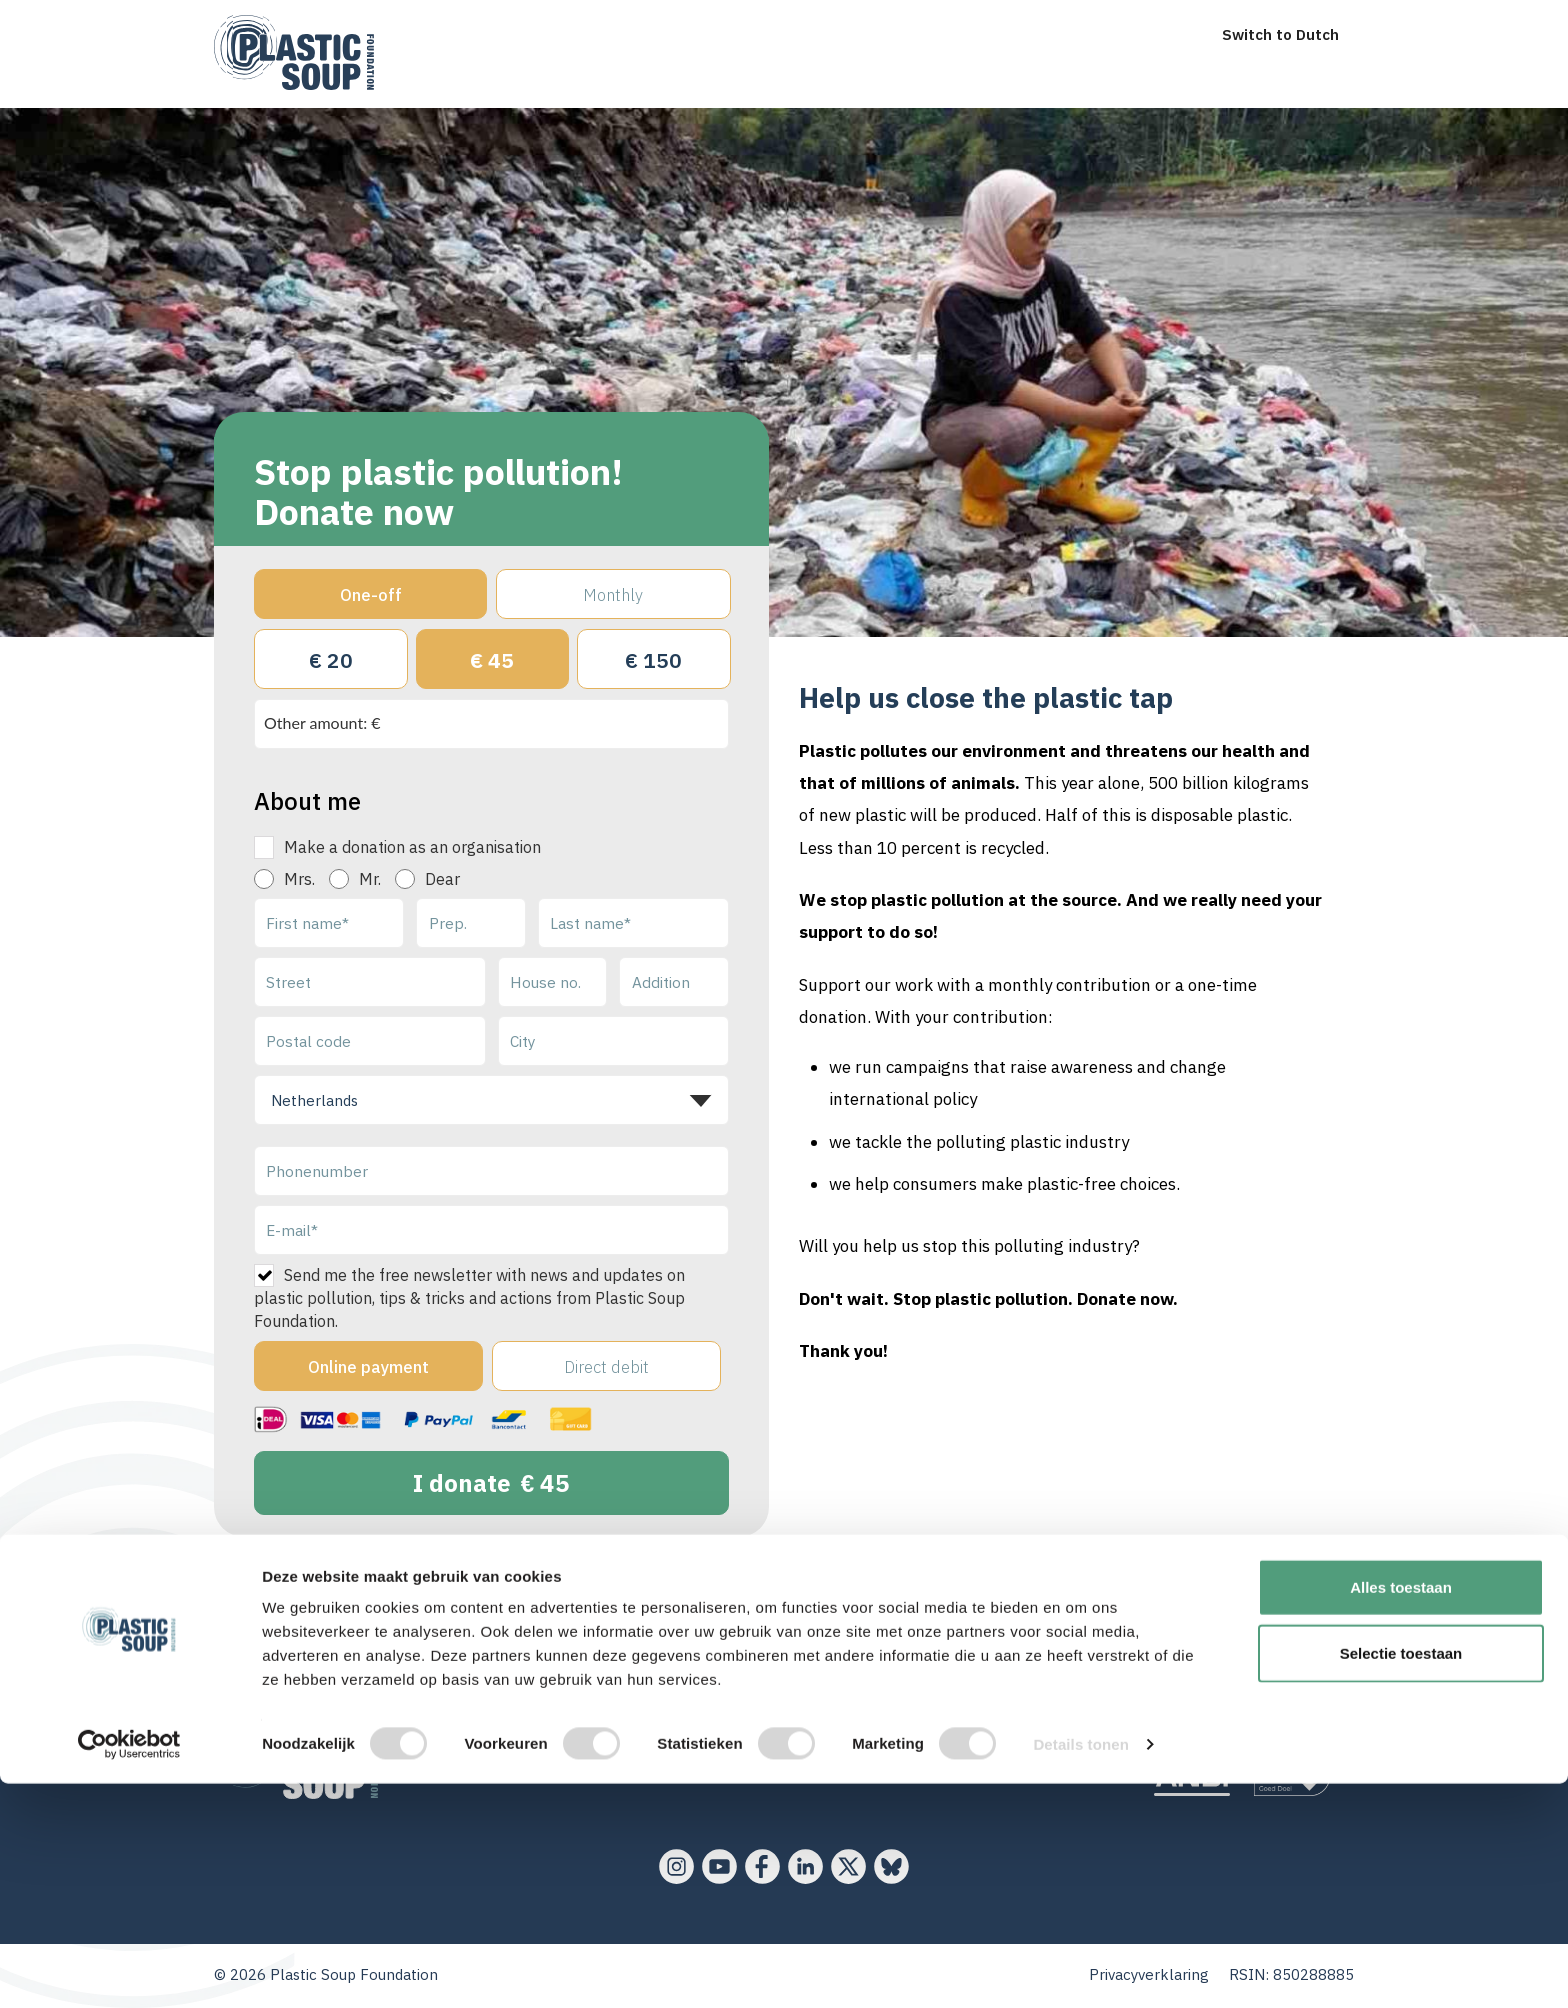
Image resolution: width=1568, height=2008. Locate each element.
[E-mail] (491, 1230)
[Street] (370, 982)
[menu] (400, 18)
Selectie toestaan (1401, 1877)
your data (657, 1582)
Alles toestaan (1401, 1811)
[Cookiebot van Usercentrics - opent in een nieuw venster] (129, 1969)
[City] (614, 1041)
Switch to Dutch (1280, 34)
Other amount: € (322, 722)
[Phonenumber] (491, 1171)
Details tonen (1080, 1968)
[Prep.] (471, 923)
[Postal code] (370, 1041)
